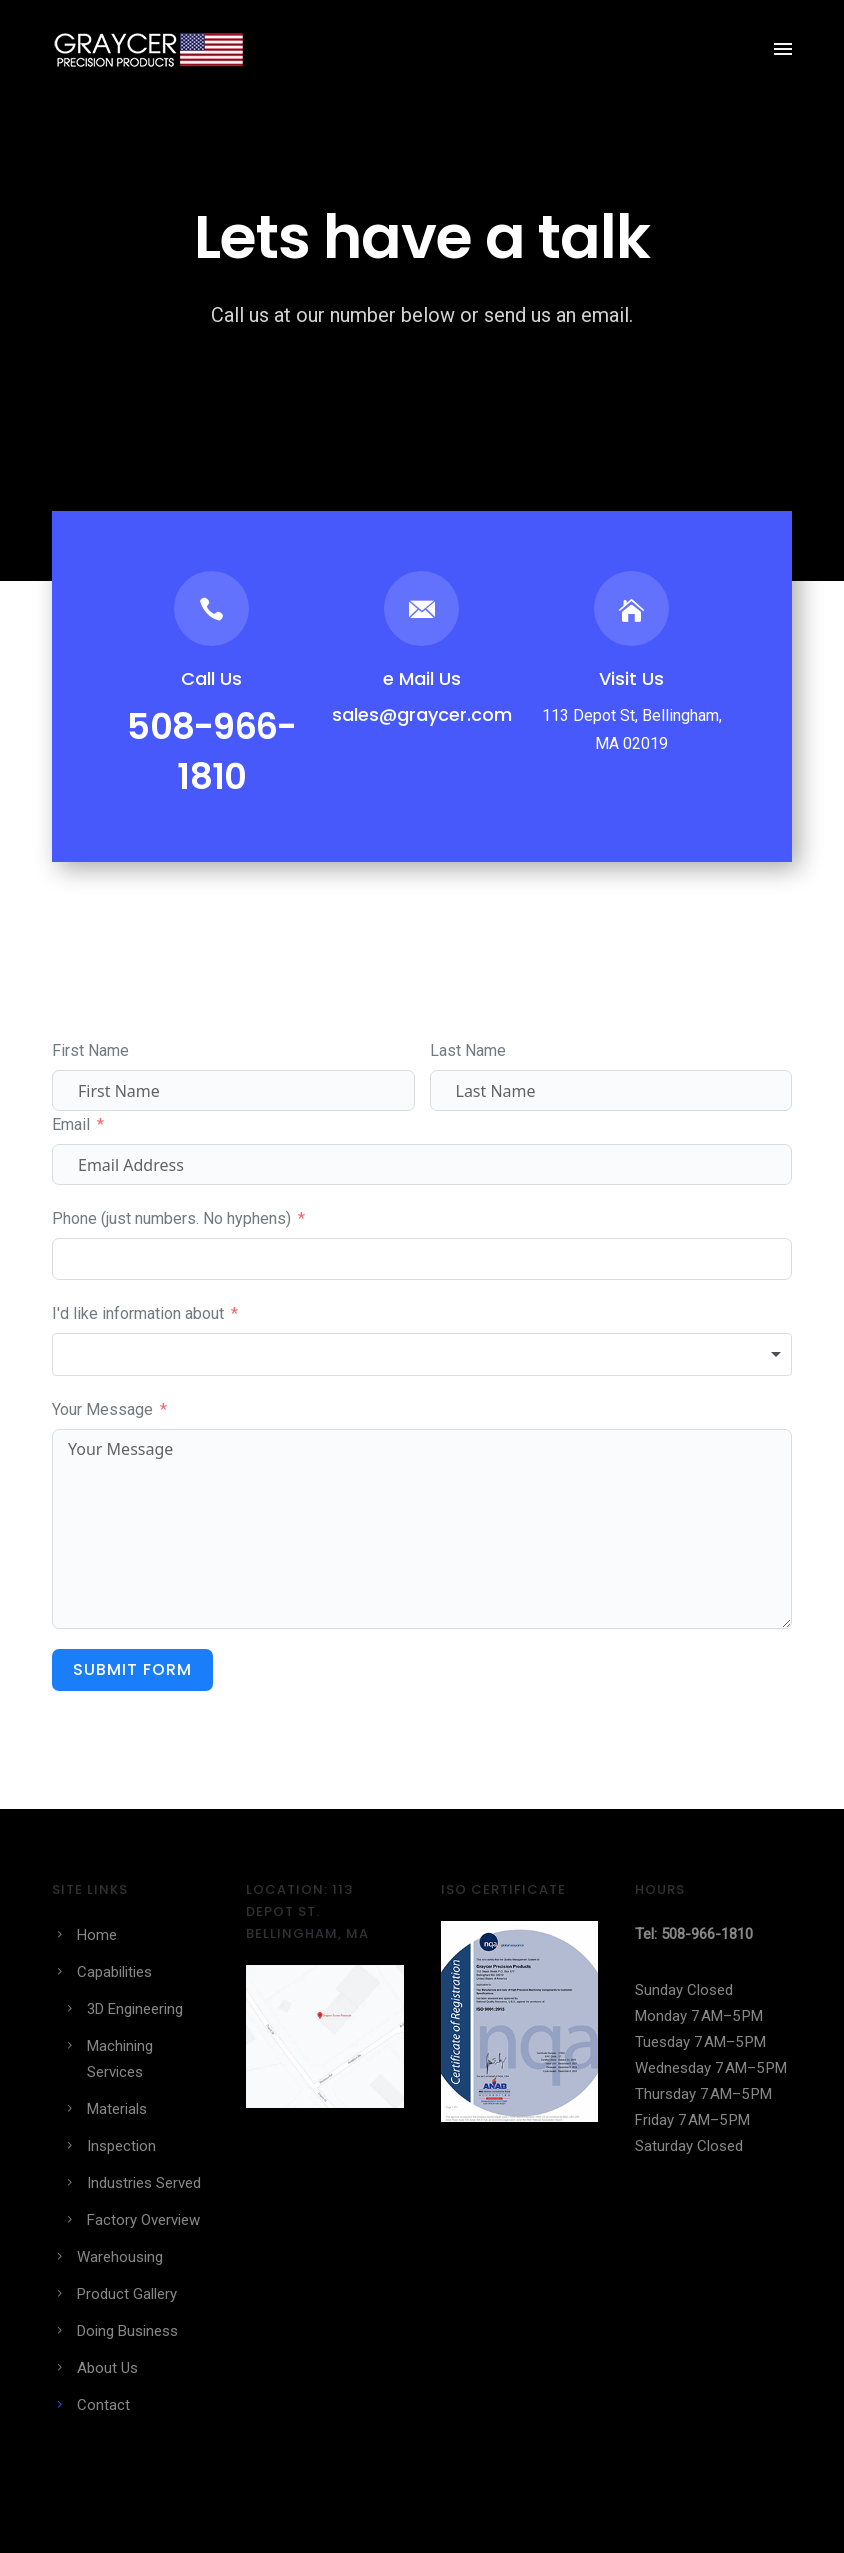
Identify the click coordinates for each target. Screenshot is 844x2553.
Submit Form (132, 1669)
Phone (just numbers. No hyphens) (171, 1218)
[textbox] (422, 1354)
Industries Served (144, 2183)
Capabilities (114, 1972)
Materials (117, 2109)
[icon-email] (421, 608)
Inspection (121, 2146)
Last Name (468, 1050)
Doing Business (127, 2331)
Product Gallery (127, 2294)
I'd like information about (138, 1313)
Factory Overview (143, 2220)
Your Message (102, 1409)
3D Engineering (135, 2009)
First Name (90, 1050)
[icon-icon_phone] (211, 608)
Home (97, 1935)
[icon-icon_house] (631, 608)
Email (71, 1124)
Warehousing (120, 2257)
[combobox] (422, 1354)
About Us (107, 2368)
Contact (103, 2405)
